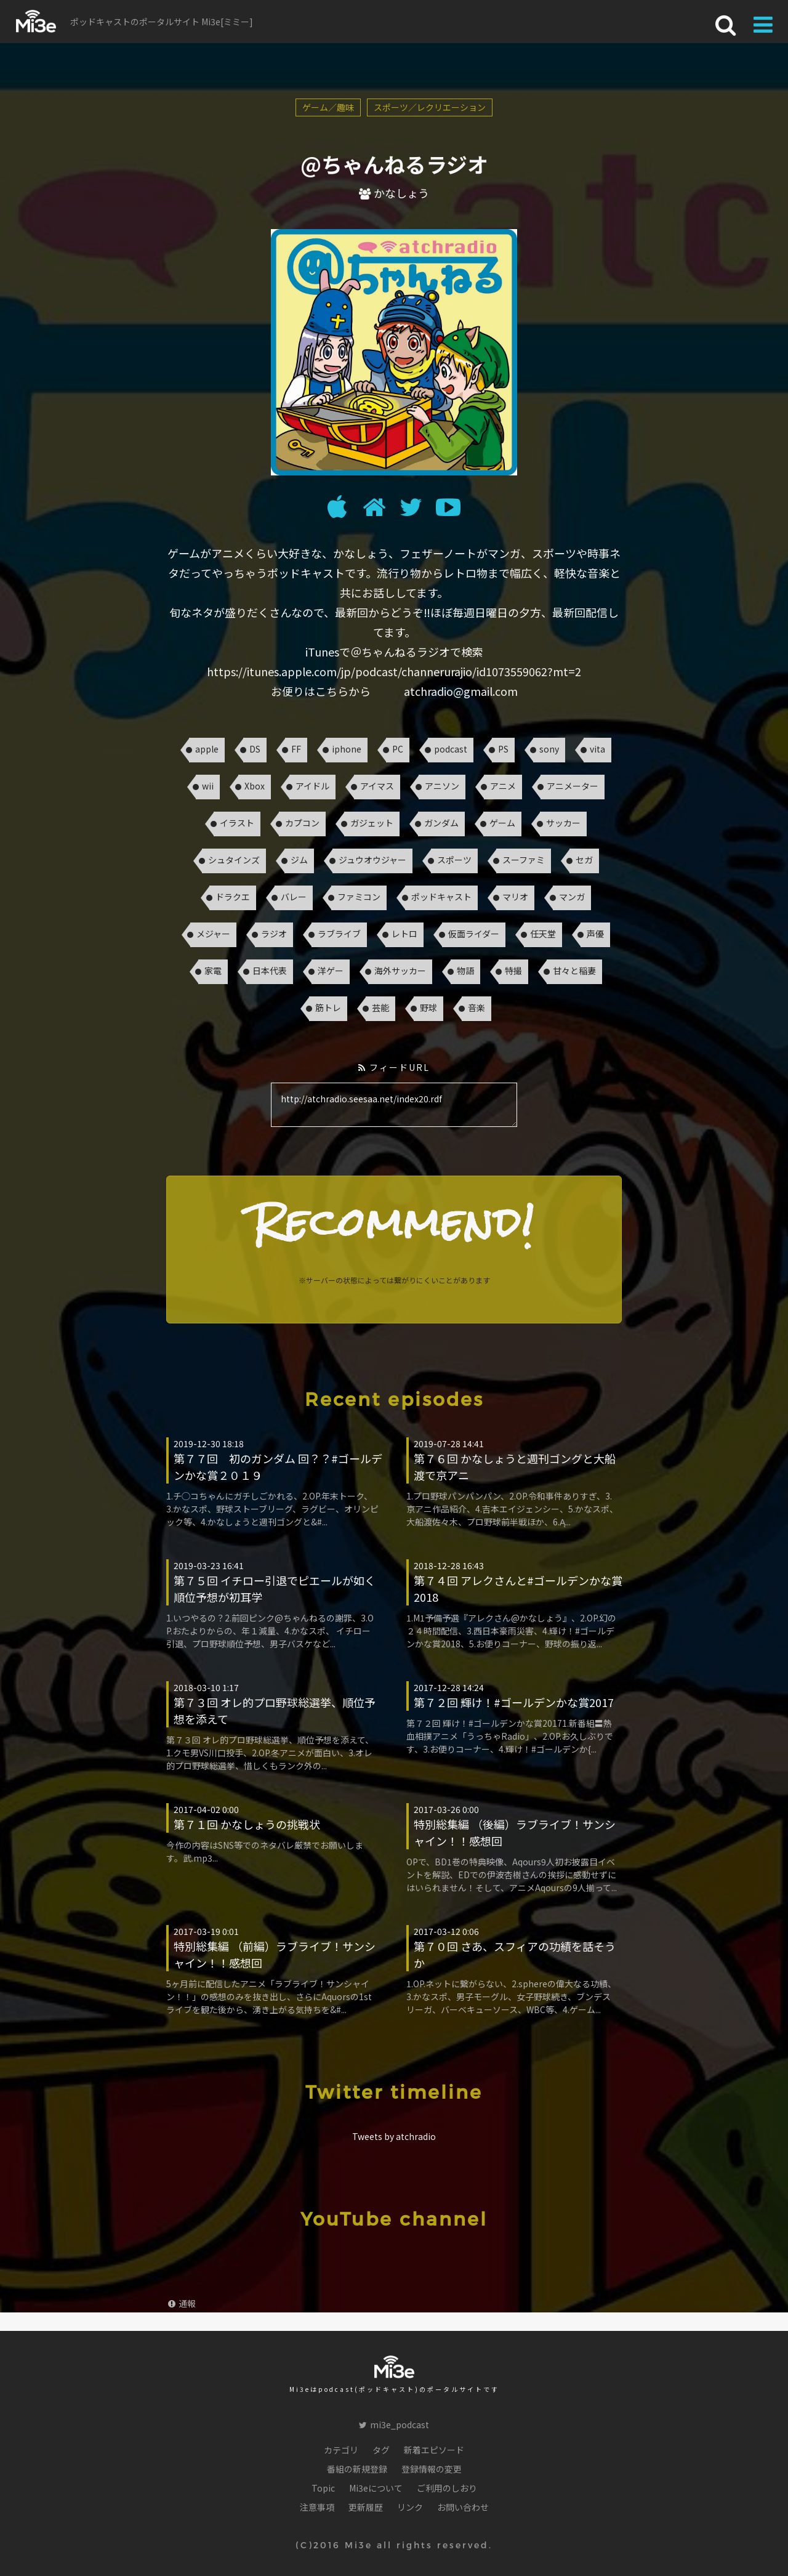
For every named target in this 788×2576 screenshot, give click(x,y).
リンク (410, 2507)
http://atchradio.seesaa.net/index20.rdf (394, 1105)
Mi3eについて (376, 2488)
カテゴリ (341, 2450)
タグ (381, 2450)
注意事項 (317, 2507)
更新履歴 (365, 2507)
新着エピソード (434, 2450)
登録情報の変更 (431, 2469)
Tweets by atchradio (394, 2136)
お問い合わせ (463, 2507)
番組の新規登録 (357, 2469)
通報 (182, 2303)
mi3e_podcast (394, 2424)
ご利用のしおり (447, 2488)
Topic (323, 2488)
